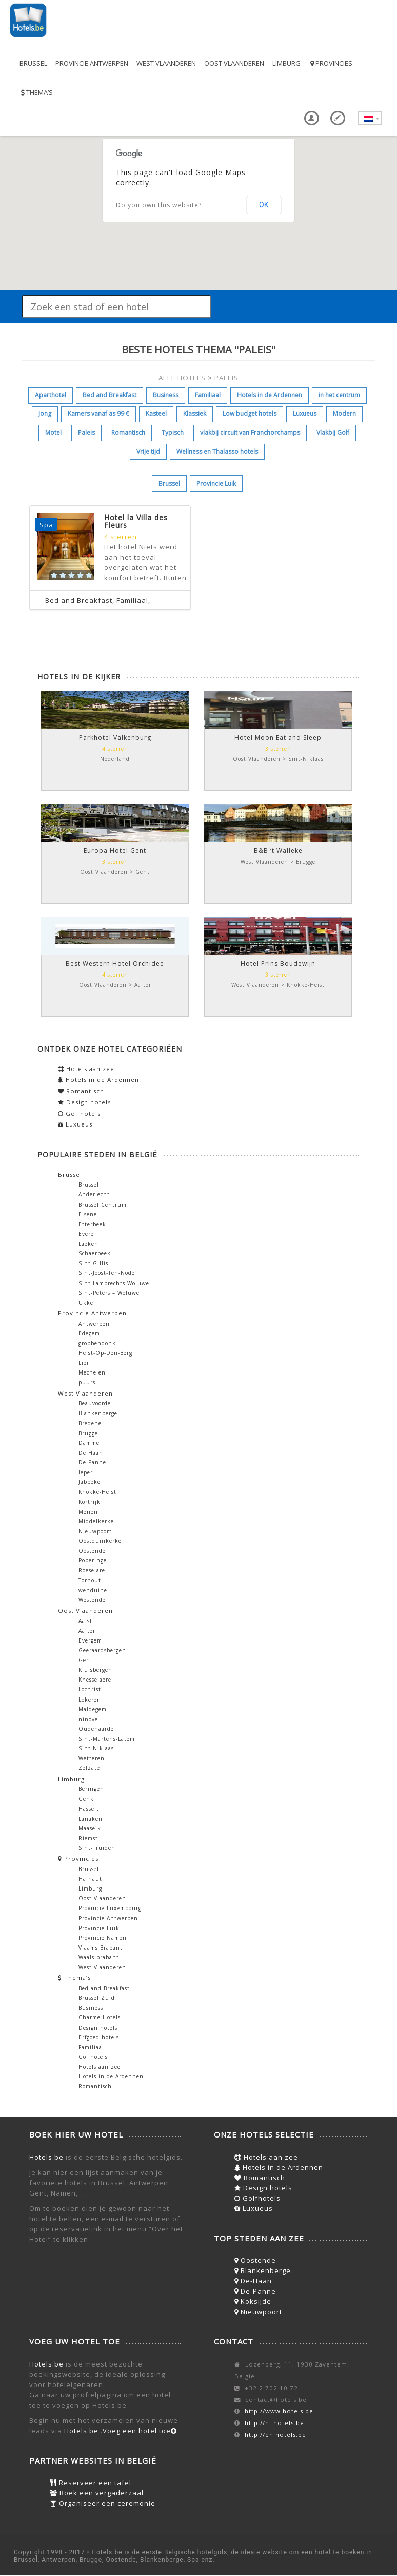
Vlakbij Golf (332, 432)
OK (263, 205)
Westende (92, 1600)
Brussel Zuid (96, 1997)
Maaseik (89, 1828)
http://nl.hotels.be (274, 2423)
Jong (44, 413)
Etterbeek (92, 1224)
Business (165, 395)
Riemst (88, 1838)
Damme (89, 1442)
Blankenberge (97, 1413)
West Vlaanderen (166, 63)
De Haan (90, 1452)
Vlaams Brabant (100, 1947)
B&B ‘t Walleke (278, 850)
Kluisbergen (95, 1669)
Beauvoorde (94, 1403)
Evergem (90, 1640)
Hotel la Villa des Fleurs (136, 521)
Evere (86, 1233)
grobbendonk (97, 1343)
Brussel (33, 63)
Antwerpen (94, 1323)
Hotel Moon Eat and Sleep (278, 737)
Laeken (88, 1243)
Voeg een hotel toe (140, 2430)
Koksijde (252, 2301)
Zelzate (89, 1767)
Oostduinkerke (100, 1540)
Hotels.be (46, 2157)
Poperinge (92, 1560)
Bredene (90, 1423)
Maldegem (92, 1709)
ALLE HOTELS (182, 378)
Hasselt (88, 1808)
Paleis (86, 432)
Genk (86, 1798)
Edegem (89, 1333)
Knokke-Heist (97, 1491)
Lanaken (90, 1818)
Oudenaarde (96, 1728)
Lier (83, 1362)
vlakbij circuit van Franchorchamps (250, 432)
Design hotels (84, 1102)
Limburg (286, 63)
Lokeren (89, 1699)
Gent (85, 1660)
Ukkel (86, 1302)
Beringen (91, 1788)
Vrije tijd (148, 451)
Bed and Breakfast (109, 395)
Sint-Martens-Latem (106, 1738)
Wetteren (91, 1758)
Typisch (173, 432)
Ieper (85, 1472)
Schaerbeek (94, 1253)
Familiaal (208, 395)
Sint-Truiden (96, 1848)
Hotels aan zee (86, 1069)
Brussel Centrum (102, 1204)
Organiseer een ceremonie (102, 2503)
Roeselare (91, 1570)
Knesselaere (94, 1679)
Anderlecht (94, 1194)
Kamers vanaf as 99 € (98, 413)
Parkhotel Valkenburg (115, 737)
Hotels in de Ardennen (269, 395)
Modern (344, 413)
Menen (88, 1511)
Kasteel (156, 413)
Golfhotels (79, 1113)
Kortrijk (89, 1501)
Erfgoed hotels (98, 2037)
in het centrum (339, 395)
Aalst (85, 1621)
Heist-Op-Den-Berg (105, 1353)
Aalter (86, 1630)
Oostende (92, 1550)
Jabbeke (89, 1481)
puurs (86, 1382)
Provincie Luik (216, 483)
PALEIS (226, 378)
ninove (88, 1719)
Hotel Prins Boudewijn (278, 963)
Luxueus (304, 413)
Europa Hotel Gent (115, 850)
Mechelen (92, 1372)
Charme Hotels (99, 2017)
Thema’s (36, 92)
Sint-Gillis (93, 1263)
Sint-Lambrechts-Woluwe (113, 1283)
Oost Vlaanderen (234, 63)
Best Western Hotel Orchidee (115, 963)
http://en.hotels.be (275, 2434)
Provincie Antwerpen (91, 63)
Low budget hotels (249, 413)
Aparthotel (50, 395)
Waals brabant (98, 1957)
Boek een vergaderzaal (97, 2492)
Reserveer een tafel (90, 2482)
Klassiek (194, 413)
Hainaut (90, 1878)
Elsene (87, 1214)
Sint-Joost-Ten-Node (106, 1272)
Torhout (89, 1580)
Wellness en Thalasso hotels (217, 451)
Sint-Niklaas (96, 1748)
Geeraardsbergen (102, 1650)
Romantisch (128, 432)
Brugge (88, 1433)
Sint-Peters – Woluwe (109, 1292)
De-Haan (253, 2280)
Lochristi (90, 1689)
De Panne (92, 1462)
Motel (53, 432)
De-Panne (255, 2291)
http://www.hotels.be (279, 2411)
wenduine (92, 1590)
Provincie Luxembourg (110, 1908)
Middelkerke (96, 1521)
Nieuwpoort (95, 1531)
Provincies (330, 63)
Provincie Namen (102, 1937)
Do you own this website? (159, 205)
